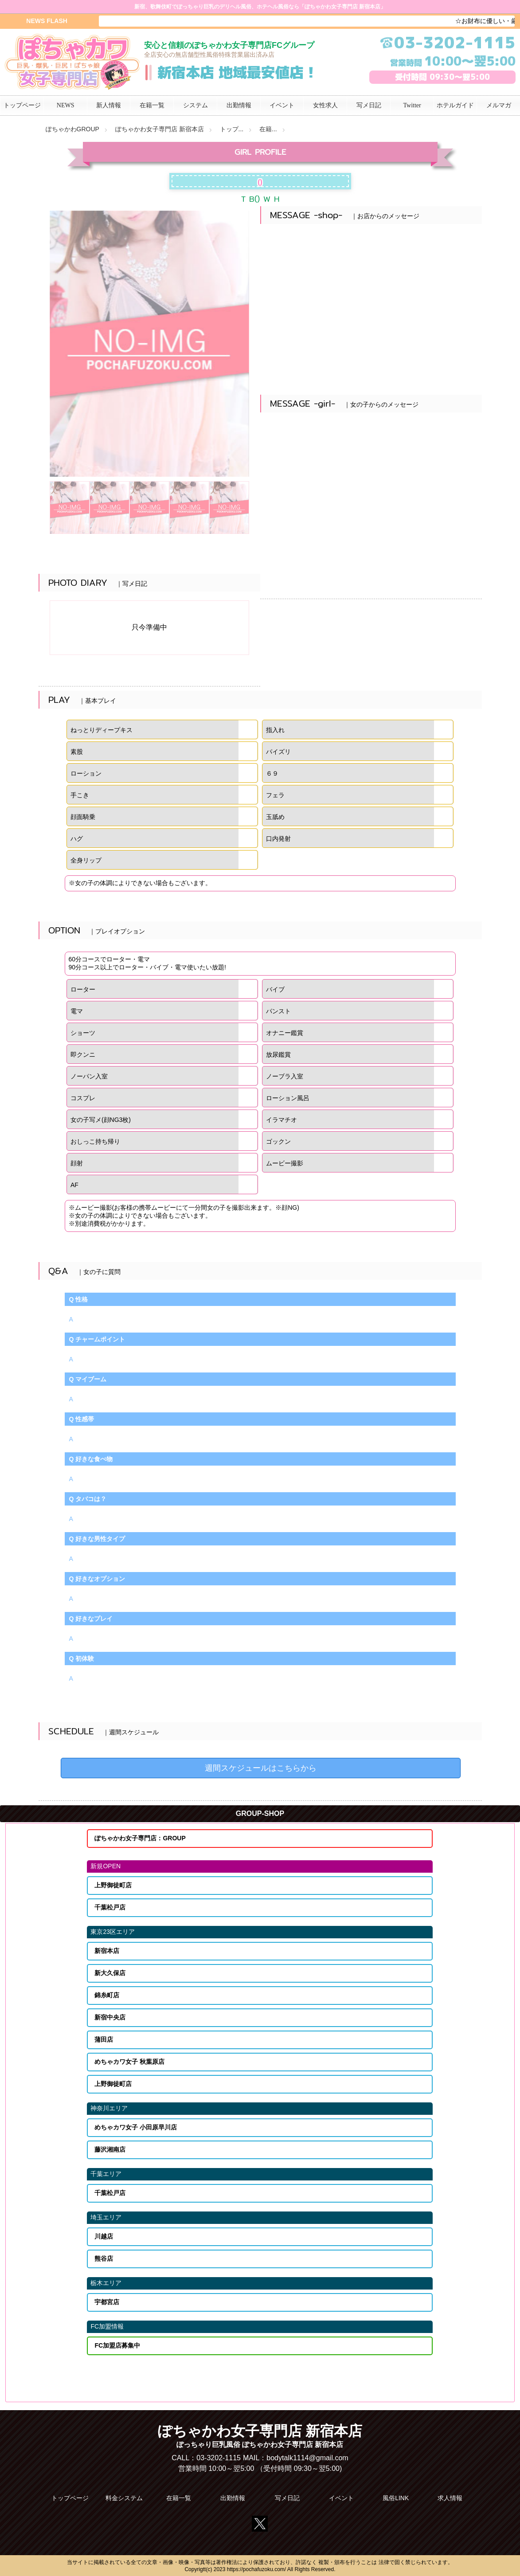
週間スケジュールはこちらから (261, 1768)
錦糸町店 (106, 1995)
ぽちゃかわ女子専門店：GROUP (139, 1838)
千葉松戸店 (109, 1907)
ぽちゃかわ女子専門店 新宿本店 (159, 129)
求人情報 (450, 2498)
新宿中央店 (109, 2017)
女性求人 (325, 105)
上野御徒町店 (113, 1885)
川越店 (103, 2236)
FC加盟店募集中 (117, 2345)
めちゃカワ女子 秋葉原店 (129, 2061)
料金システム (124, 2498)
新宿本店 (106, 1950)
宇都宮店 (106, 2301)
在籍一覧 (178, 2498)
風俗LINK (396, 2498)
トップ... (232, 129)
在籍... (268, 129)
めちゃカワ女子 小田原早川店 (135, 2127)
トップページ (70, 2498)
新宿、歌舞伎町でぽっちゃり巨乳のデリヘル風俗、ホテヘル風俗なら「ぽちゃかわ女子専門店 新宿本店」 (260, 7)
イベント (341, 2498)
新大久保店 (109, 1972)
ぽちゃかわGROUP (72, 129)
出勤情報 (232, 2498)
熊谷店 (103, 2258)
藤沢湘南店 (109, 2149)
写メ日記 (287, 2498)
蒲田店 (103, 2039)
